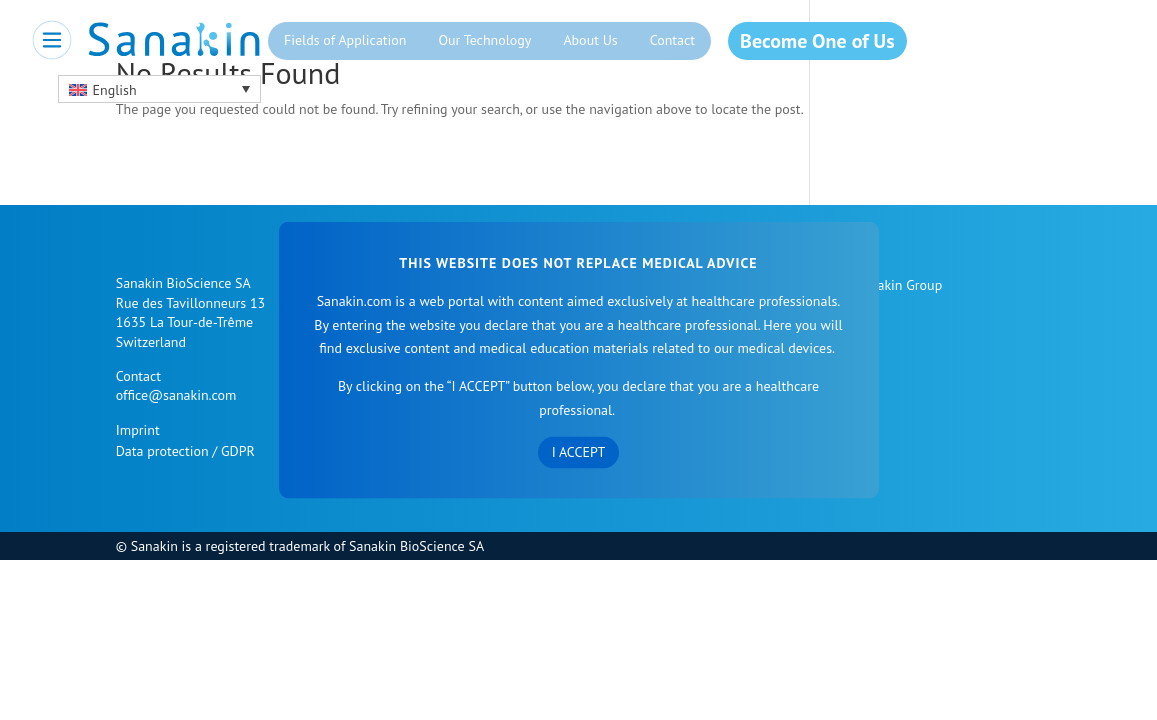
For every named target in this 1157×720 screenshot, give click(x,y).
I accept (579, 451)
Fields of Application (345, 40)
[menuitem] (159, 89)
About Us (590, 40)
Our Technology (484, 40)
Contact (672, 40)
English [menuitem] (115, 90)
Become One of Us (817, 41)
